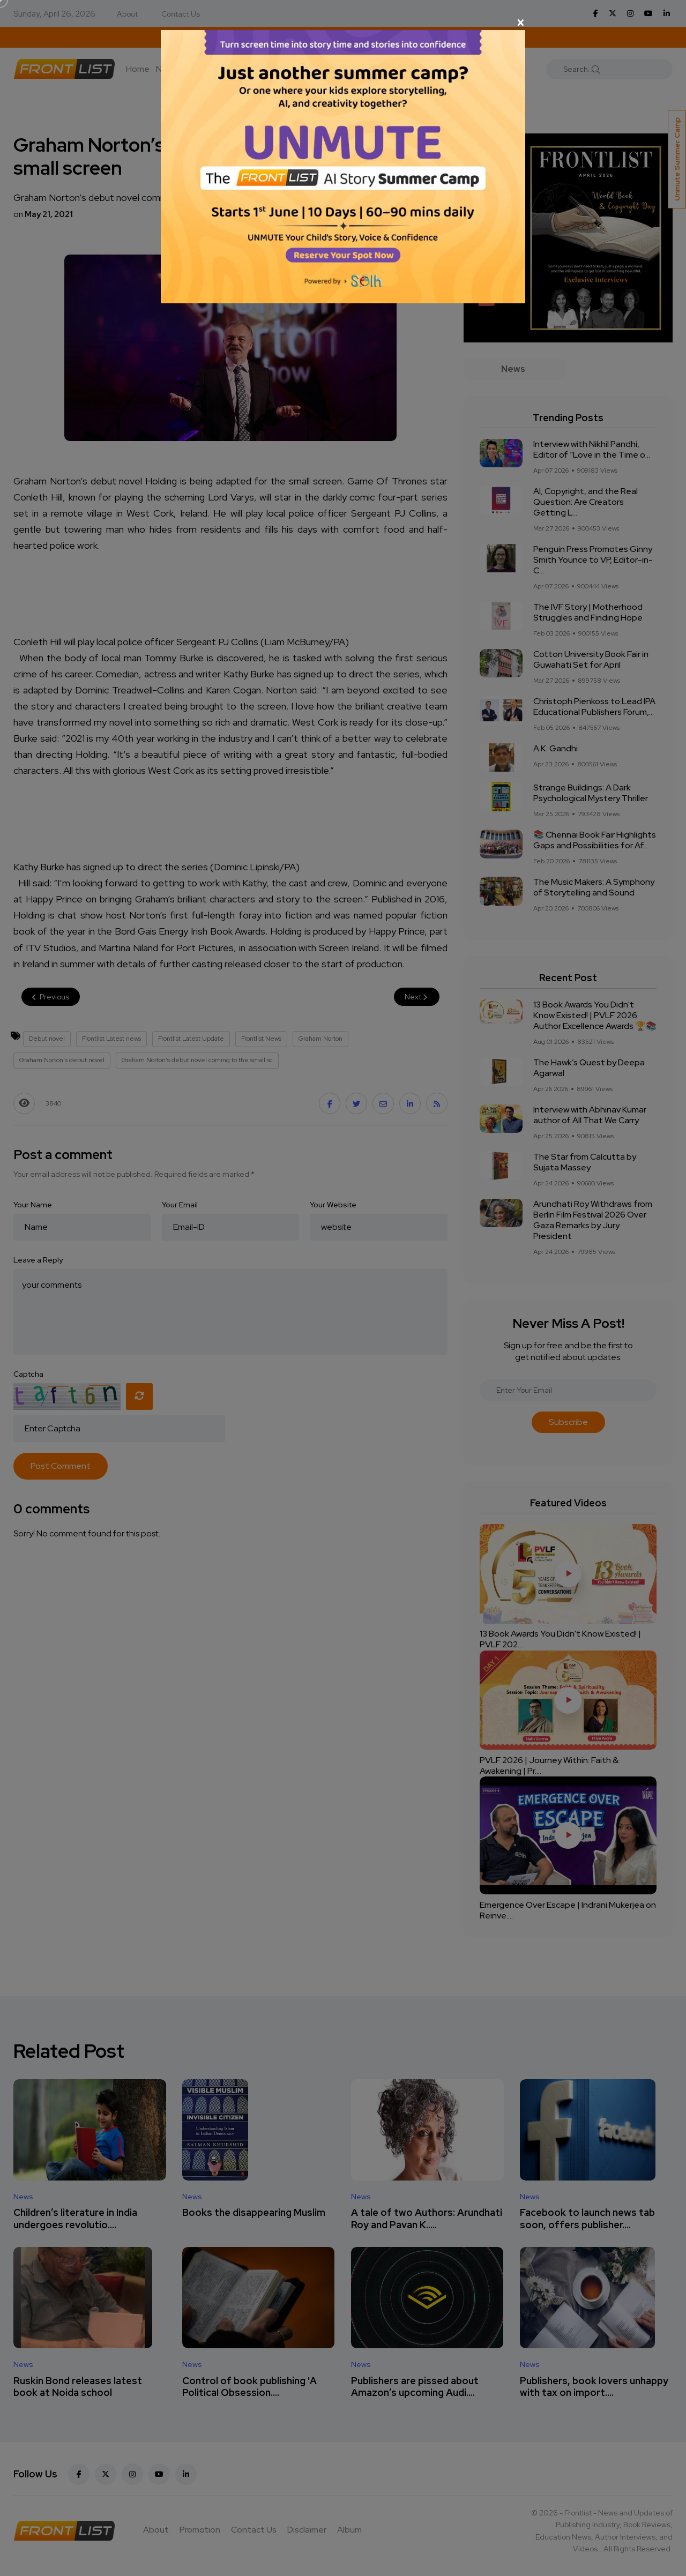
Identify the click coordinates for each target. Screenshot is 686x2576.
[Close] (343, 22)
